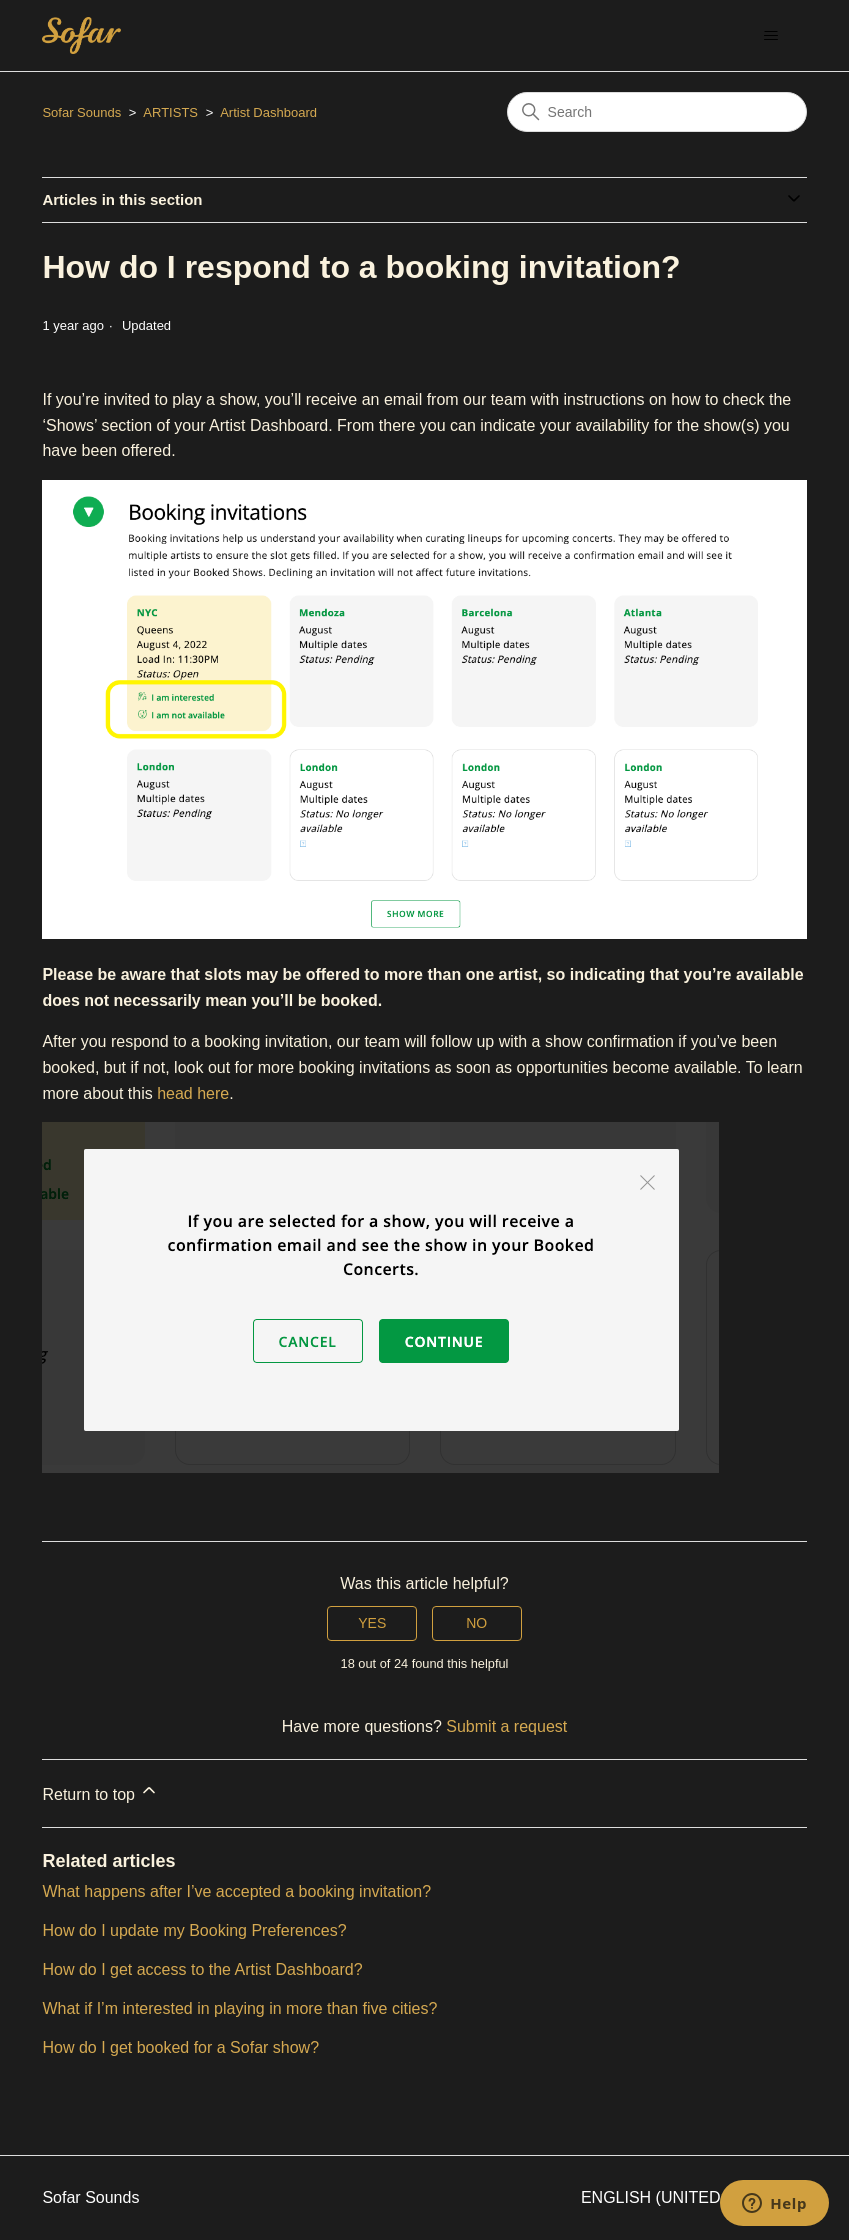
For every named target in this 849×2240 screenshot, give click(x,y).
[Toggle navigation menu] (771, 36)
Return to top (100, 1791)
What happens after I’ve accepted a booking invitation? (236, 1891)
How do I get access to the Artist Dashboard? (202, 1969)
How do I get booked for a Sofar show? (180, 2047)
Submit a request (506, 1726)
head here (193, 1093)
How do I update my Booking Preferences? (194, 1930)
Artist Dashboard (268, 112)
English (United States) (694, 2197)
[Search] (657, 112)
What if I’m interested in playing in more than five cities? (239, 2008)
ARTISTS (170, 112)
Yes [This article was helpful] (372, 1623)
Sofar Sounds (81, 112)
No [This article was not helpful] (476, 1623)
